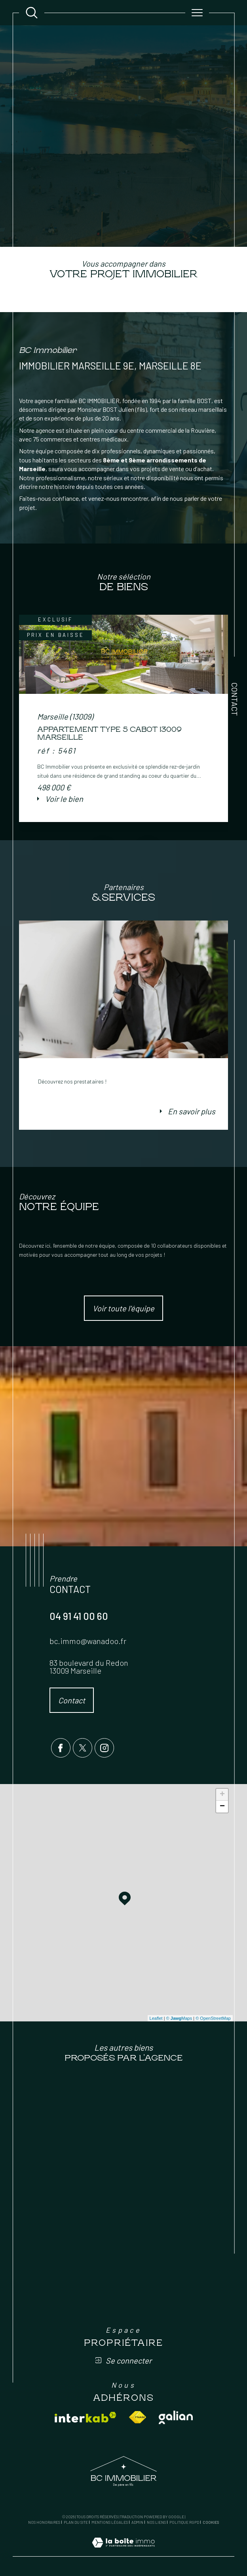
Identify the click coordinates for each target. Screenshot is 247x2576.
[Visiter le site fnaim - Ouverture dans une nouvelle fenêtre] (137, 2417)
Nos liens (156, 2522)
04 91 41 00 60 (78, 1616)
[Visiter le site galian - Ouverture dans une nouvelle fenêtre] (176, 2417)
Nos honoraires (44, 2522)
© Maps (179, 2018)
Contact (234, 699)
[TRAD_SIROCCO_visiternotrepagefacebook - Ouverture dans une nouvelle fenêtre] (60, 1748)
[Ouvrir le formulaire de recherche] (31, 12)
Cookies (211, 2522)
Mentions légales (109, 2522)
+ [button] (222, 1795)
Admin (137, 2522)
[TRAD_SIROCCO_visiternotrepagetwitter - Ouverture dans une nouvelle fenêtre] (82, 1748)
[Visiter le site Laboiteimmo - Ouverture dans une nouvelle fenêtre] (123, 2551)
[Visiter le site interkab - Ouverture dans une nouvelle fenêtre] (85, 2417)
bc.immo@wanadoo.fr (87, 1641)
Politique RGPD (184, 2522)
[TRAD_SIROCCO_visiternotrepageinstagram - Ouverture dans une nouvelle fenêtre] (104, 1748)
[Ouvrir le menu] (197, 12)
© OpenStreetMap (213, 2018)
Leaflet (156, 2018)
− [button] (222, 1807)
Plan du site (76, 2522)
